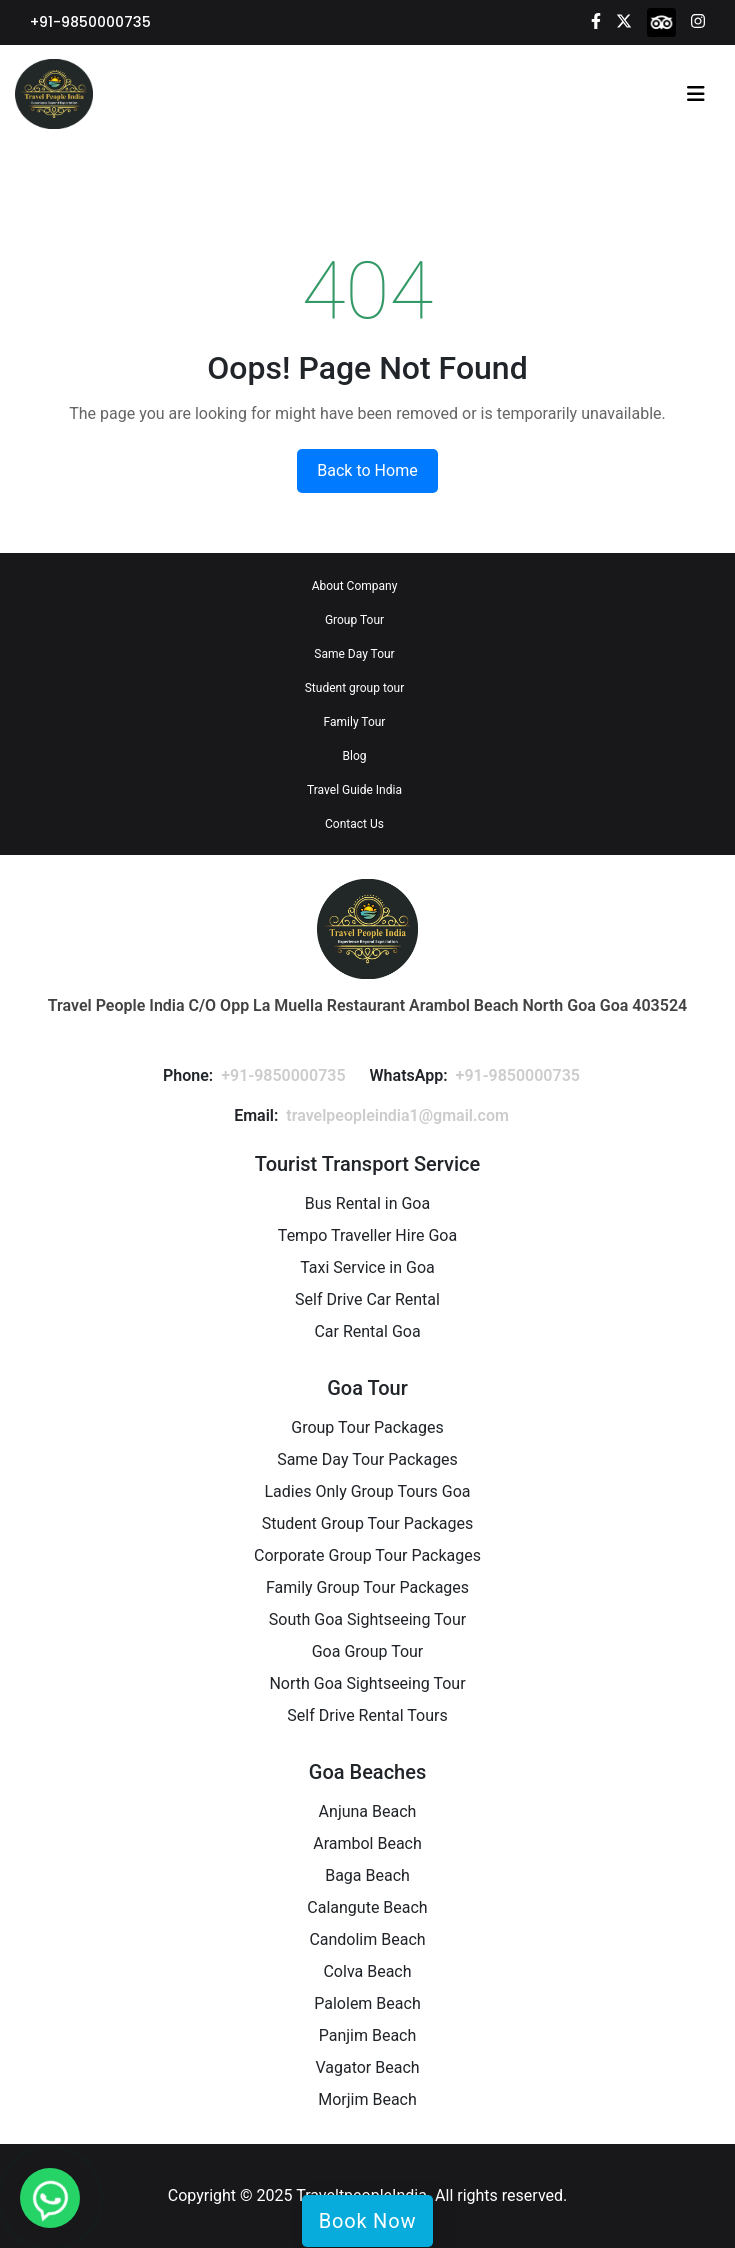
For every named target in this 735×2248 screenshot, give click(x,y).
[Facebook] (596, 20)
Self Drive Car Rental (367, 1299)
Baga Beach (367, 1875)
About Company (355, 586)
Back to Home (367, 470)
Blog (355, 756)
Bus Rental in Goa (367, 1203)
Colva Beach (367, 1971)
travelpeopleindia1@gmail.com (397, 1115)
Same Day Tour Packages (367, 1459)
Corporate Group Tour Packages (367, 1555)
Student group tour (355, 688)
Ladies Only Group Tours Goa (367, 1491)
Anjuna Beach (368, 1811)
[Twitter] (624, 20)
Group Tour (354, 620)
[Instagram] (698, 20)
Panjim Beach (368, 2035)
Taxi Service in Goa (367, 1267)
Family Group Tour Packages (367, 1587)
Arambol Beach (367, 1843)
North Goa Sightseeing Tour (367, 1683)
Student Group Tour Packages (368, 1523)
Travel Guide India (354, 790)
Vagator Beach (367, 2067)
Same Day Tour (354, 654)
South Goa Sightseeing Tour (367, 1619)
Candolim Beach (367, 1939)
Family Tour (355, 722)
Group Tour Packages (367, 1427)
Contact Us (354, 824)
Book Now (367, 2221)
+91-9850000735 (90, 22)
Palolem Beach (367, 2003)
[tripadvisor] (661, 21)
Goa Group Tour (368, 1651)
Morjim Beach (367, 2099)
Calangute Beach (367, 1907)
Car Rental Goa (367, 1331)
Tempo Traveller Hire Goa (367, 1235)
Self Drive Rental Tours (367, 1715)
